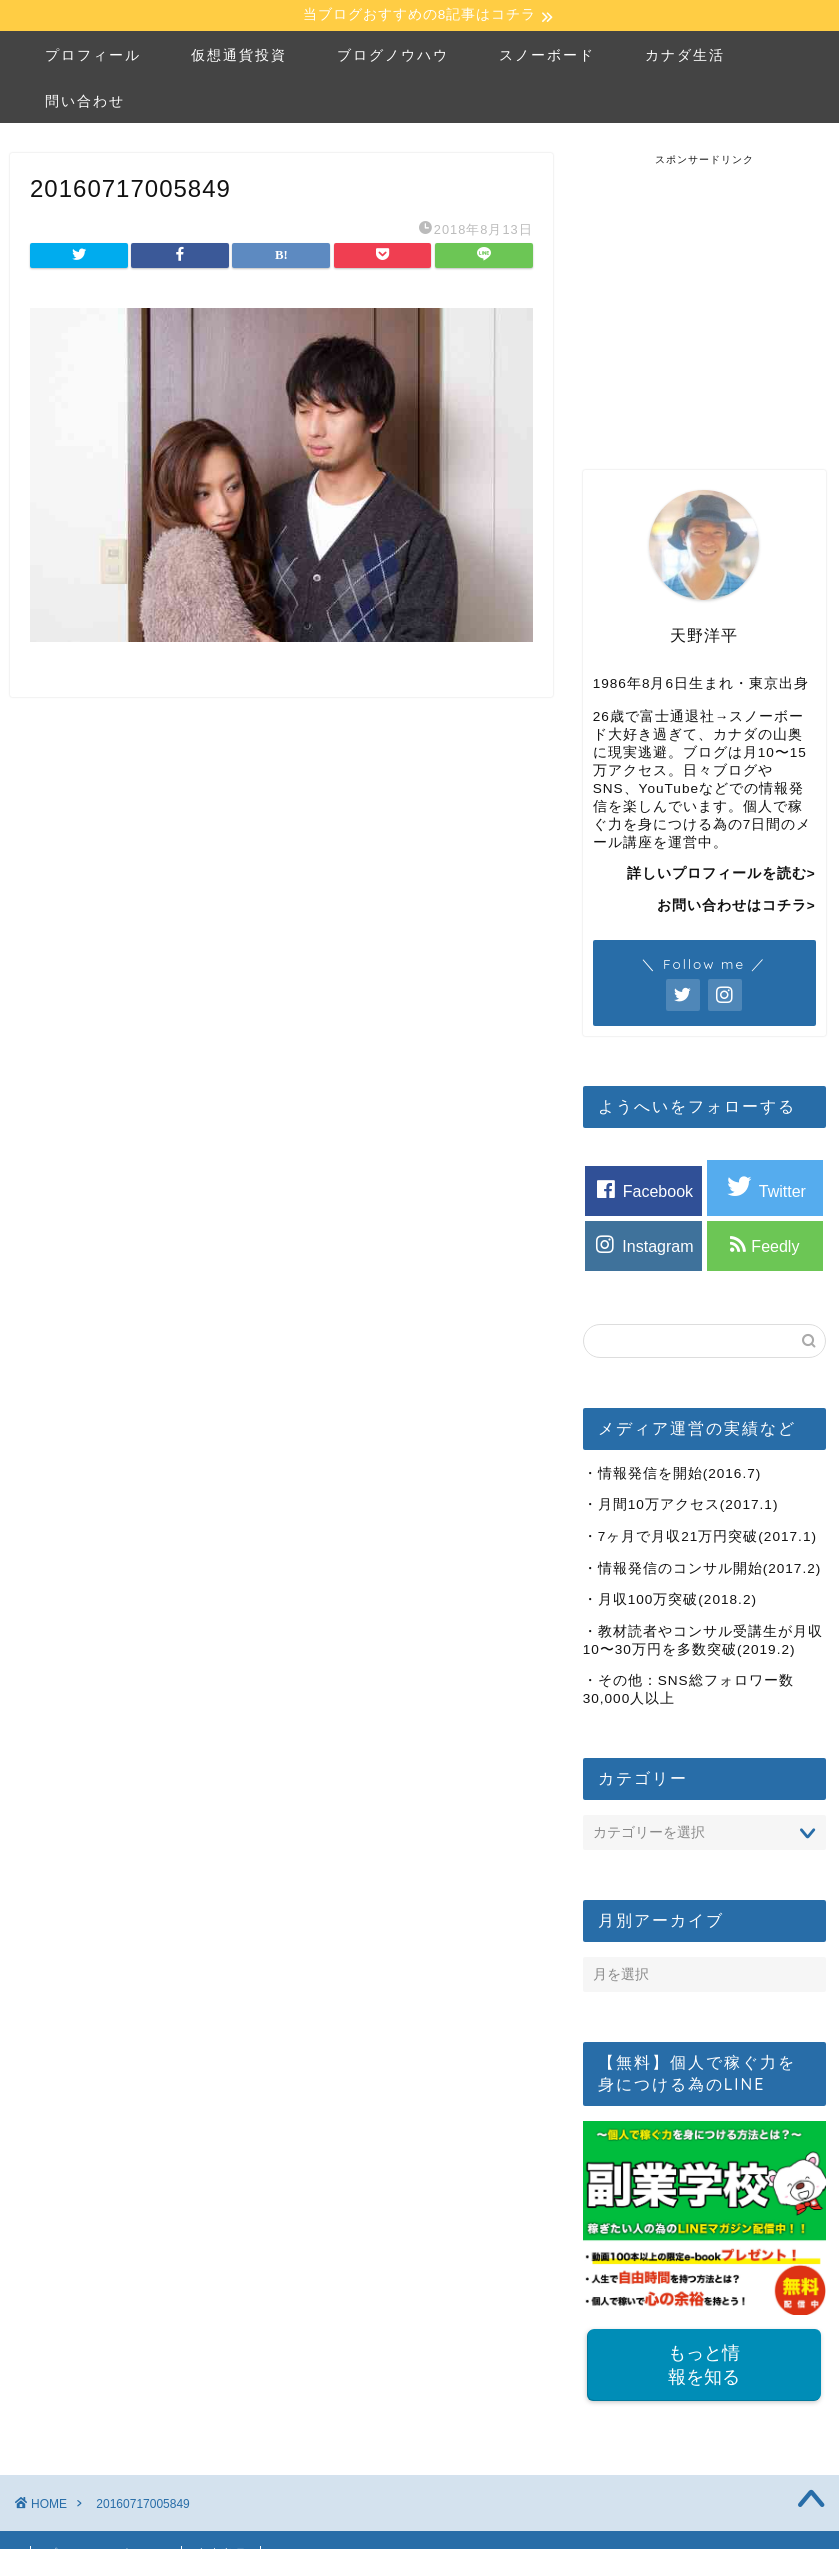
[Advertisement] (711, 294)
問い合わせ (85, 103)
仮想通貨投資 (239, 57)
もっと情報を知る (704, 2368)
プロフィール (93, 57)
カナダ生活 (685, 57)
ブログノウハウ (393, 57)
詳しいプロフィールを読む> (721, 876)
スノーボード (547, 57)
